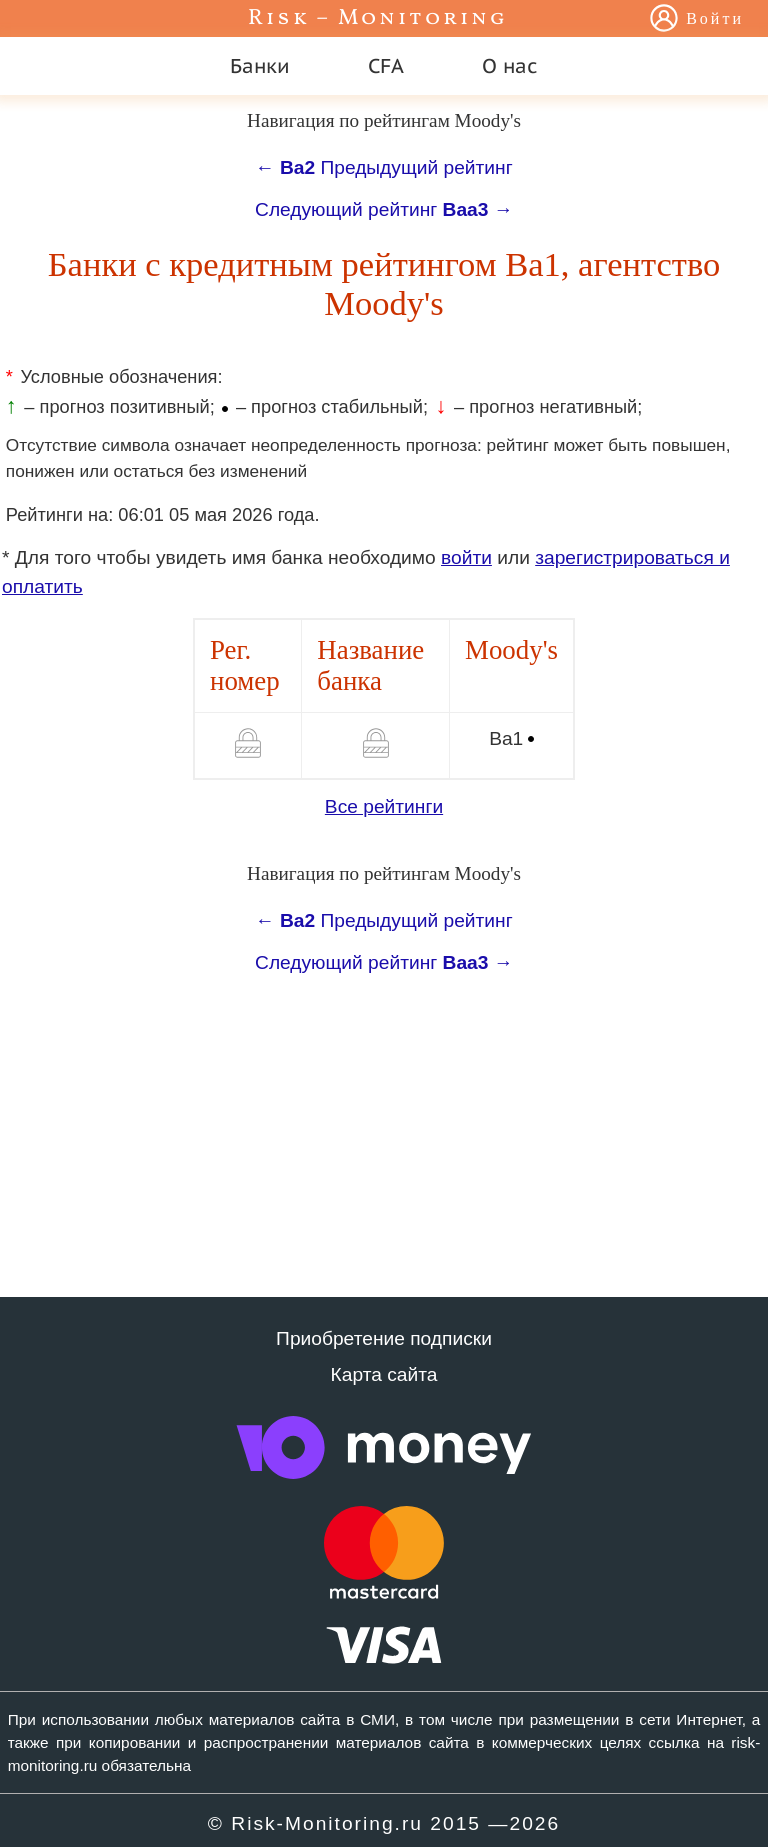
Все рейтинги (384, 806)
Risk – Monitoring (378, 18)
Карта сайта (384, 1374)
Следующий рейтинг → (384, 209)
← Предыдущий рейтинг (383, 167)
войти (466, 557)
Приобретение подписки (384, 1338)
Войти (715, 20)
